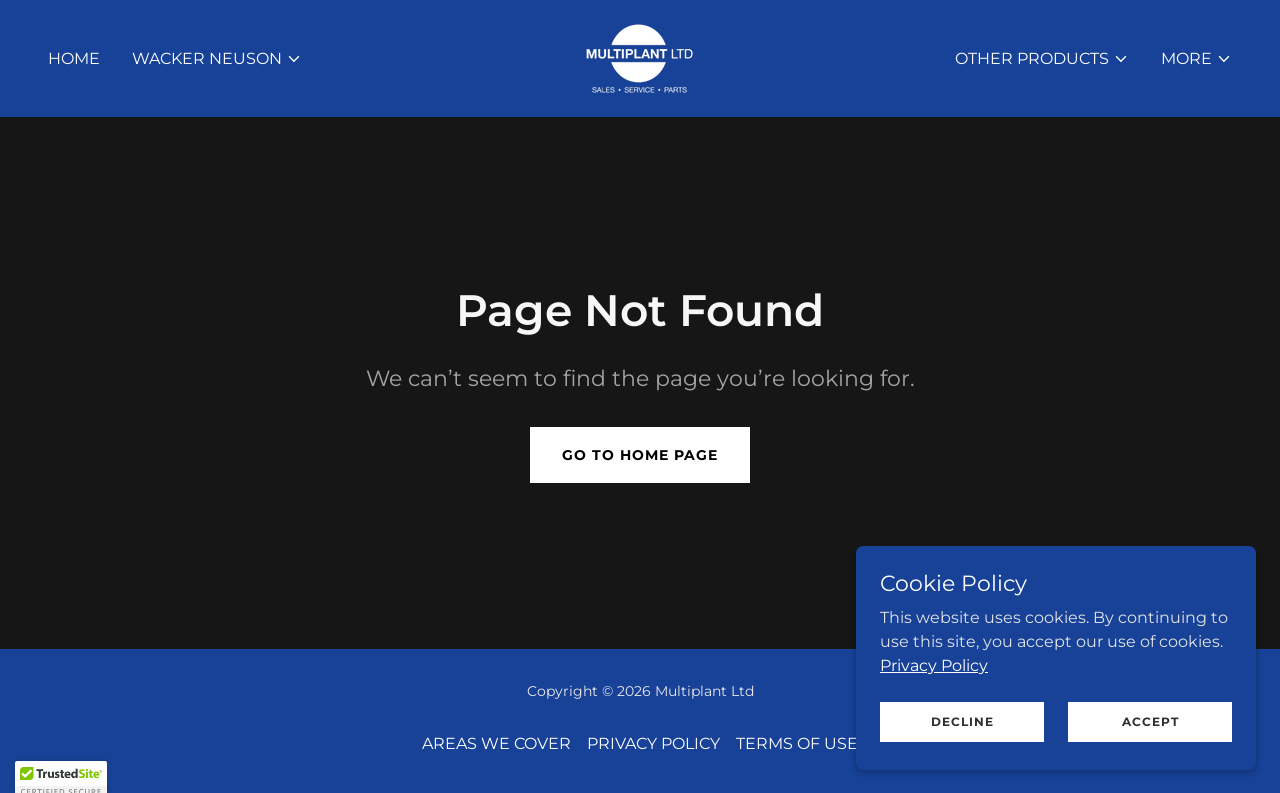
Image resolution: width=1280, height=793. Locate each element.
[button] (217, 59)
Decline (962, 734)
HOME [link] (74, 58)
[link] (639, 57)
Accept (1150, 734)
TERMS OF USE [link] (797, 743)
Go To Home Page (640, 455)
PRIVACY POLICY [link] (653, 743)
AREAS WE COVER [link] (496, 743)
